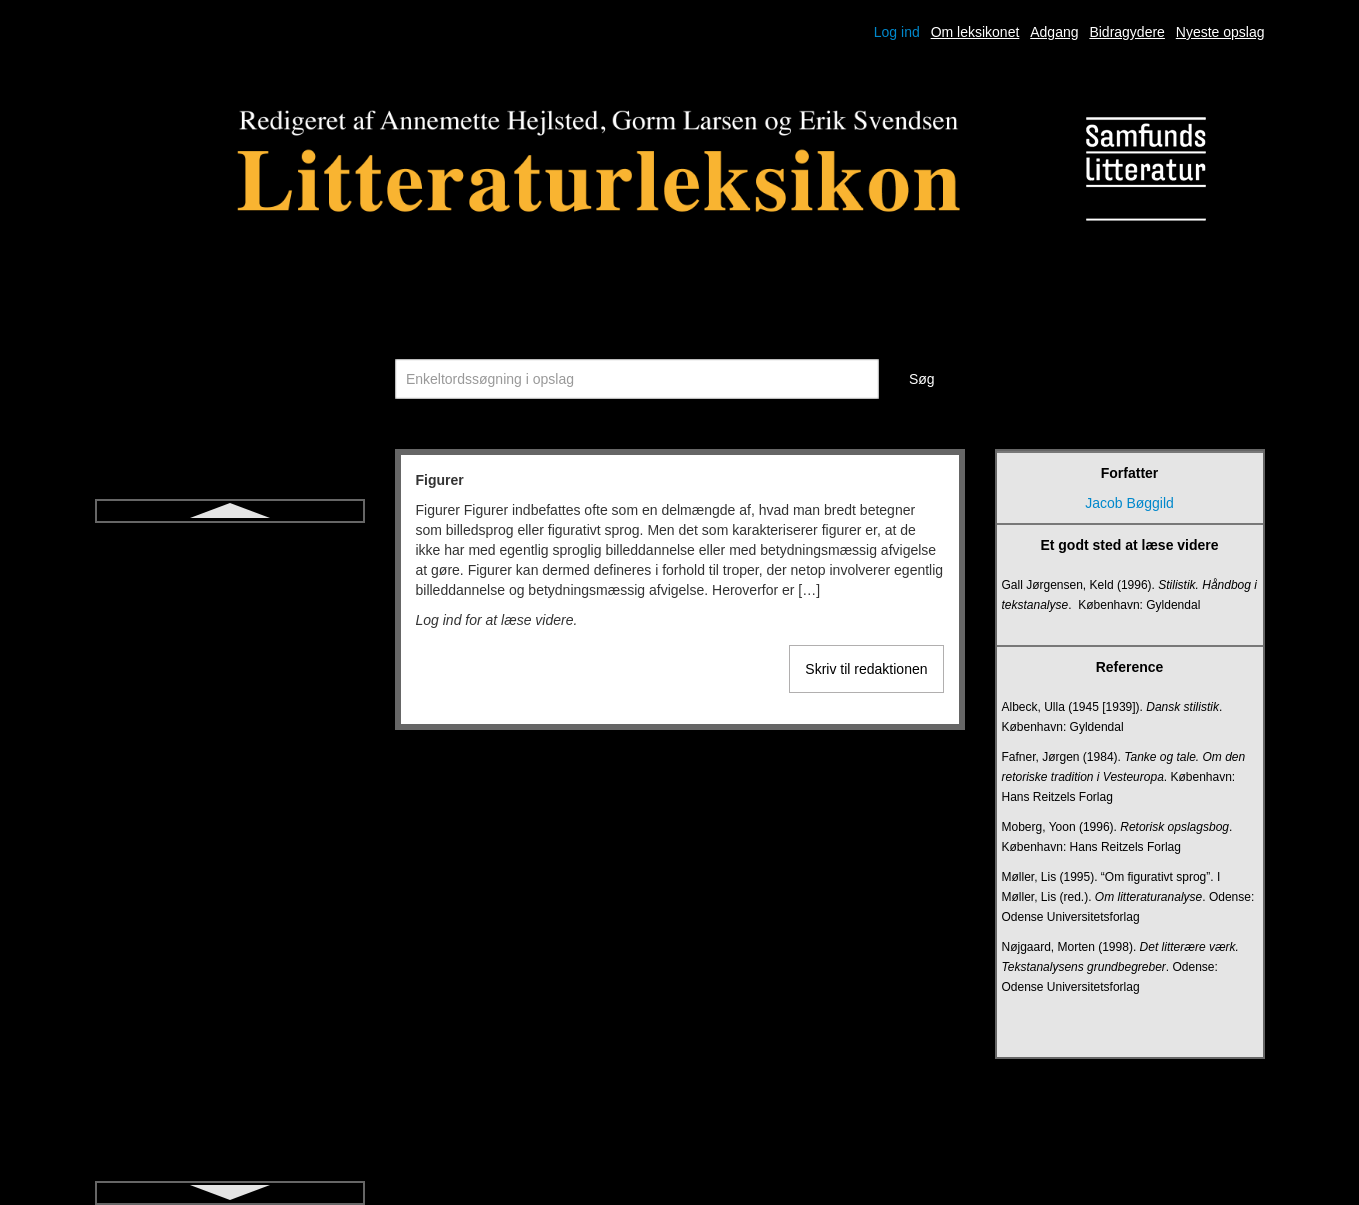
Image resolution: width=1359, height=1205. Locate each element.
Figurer (229, 542)
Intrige (229, 1102)
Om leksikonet (975, 32)
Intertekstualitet (229, 1066)
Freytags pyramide (230, 850)
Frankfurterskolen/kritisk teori (230, 814)
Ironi (229, 1138)
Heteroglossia (230, 958)
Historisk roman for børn (229, 994)
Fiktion (229, 578)
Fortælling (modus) (229, 778)
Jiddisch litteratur (229, 1174)
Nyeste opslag (1220, 32)
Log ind (897, 32)
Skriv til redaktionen (866, 669)
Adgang (1054, 32)
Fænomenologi (229, 886)
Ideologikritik (230, 1030)
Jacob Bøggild (1129, 503)
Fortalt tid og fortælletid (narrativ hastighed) (229, 696)
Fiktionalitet (229, 614)
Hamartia (229, 922)
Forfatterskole (230, 650)
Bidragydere (1127, 32)
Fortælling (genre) (229, 742)
